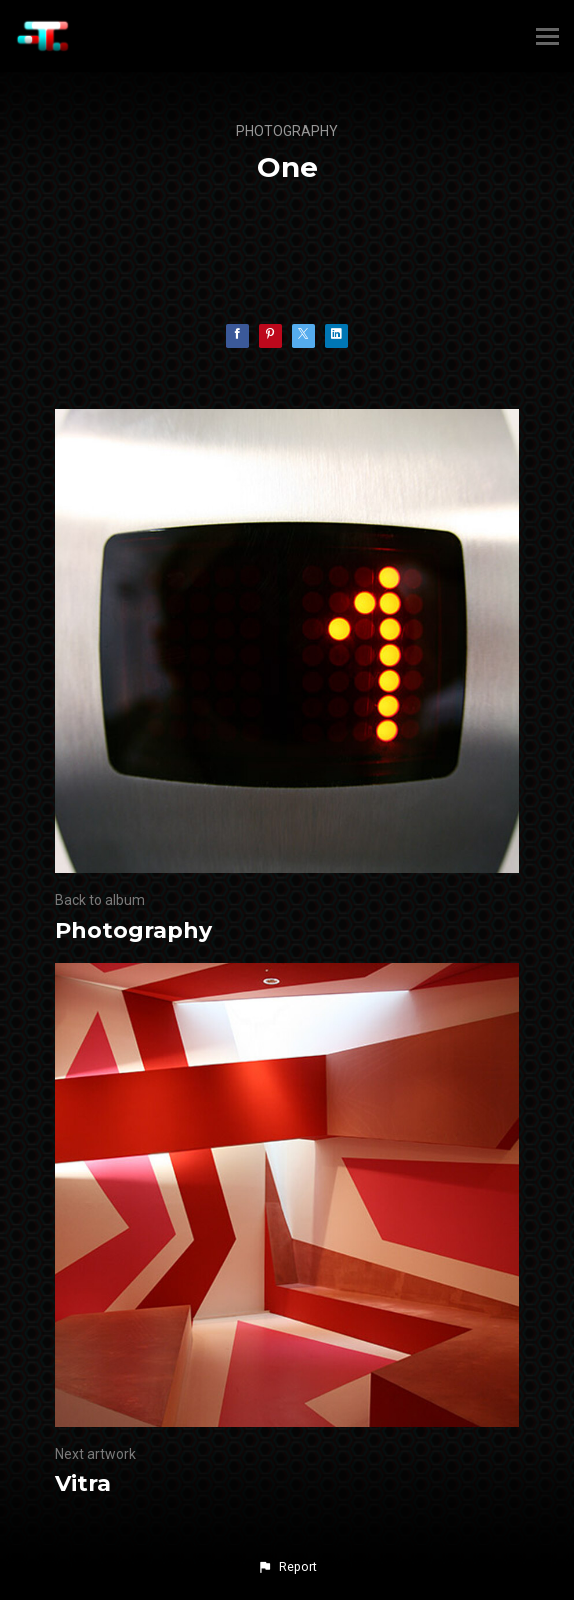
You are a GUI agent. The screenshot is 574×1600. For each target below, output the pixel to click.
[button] (287, 1567)
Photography (287, 131)
